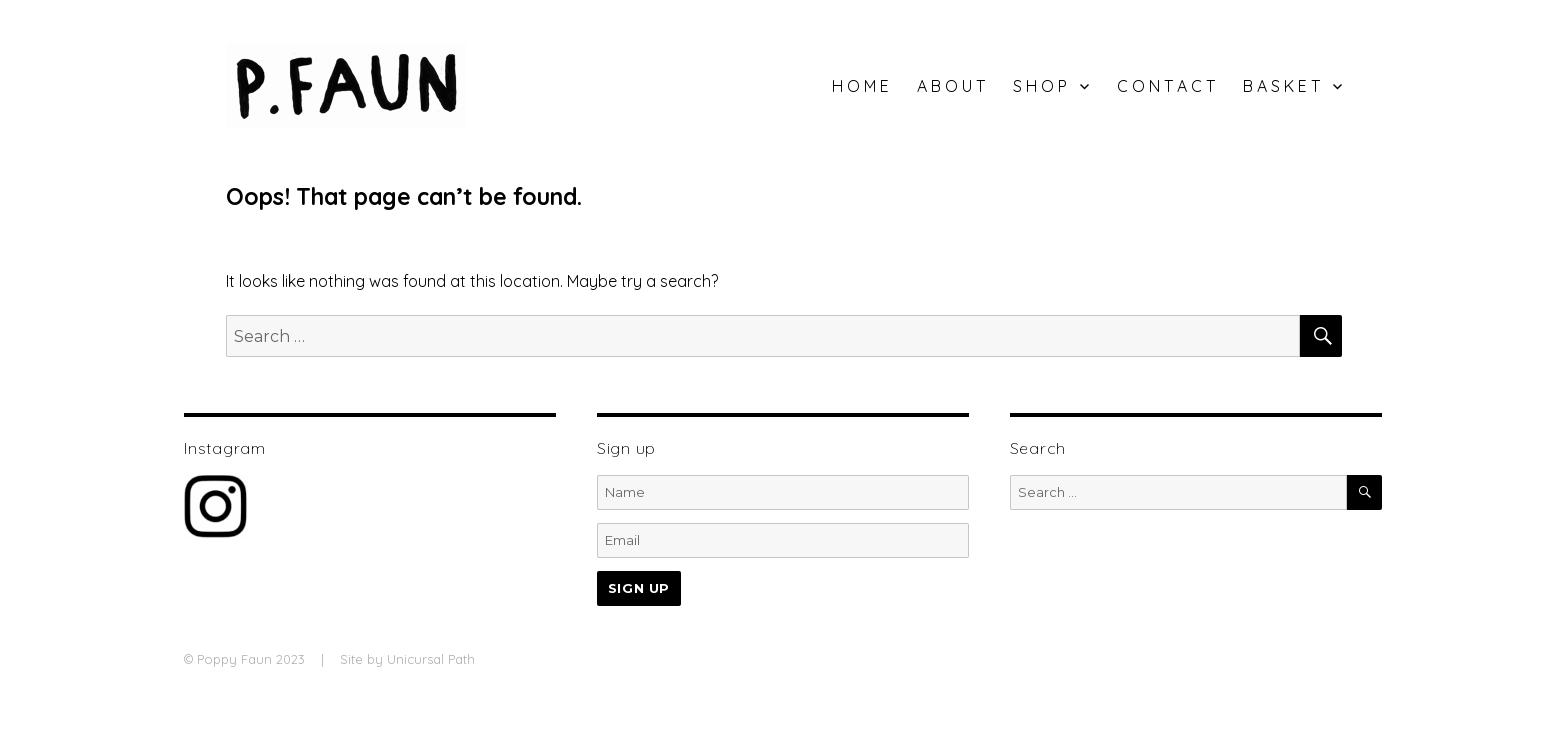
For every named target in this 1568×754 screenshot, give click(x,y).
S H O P (1040, 86)
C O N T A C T (1166, 86)
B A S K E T (1281, 86)
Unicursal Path (431, 659)
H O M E (860, 86)
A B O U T (951, 86)
